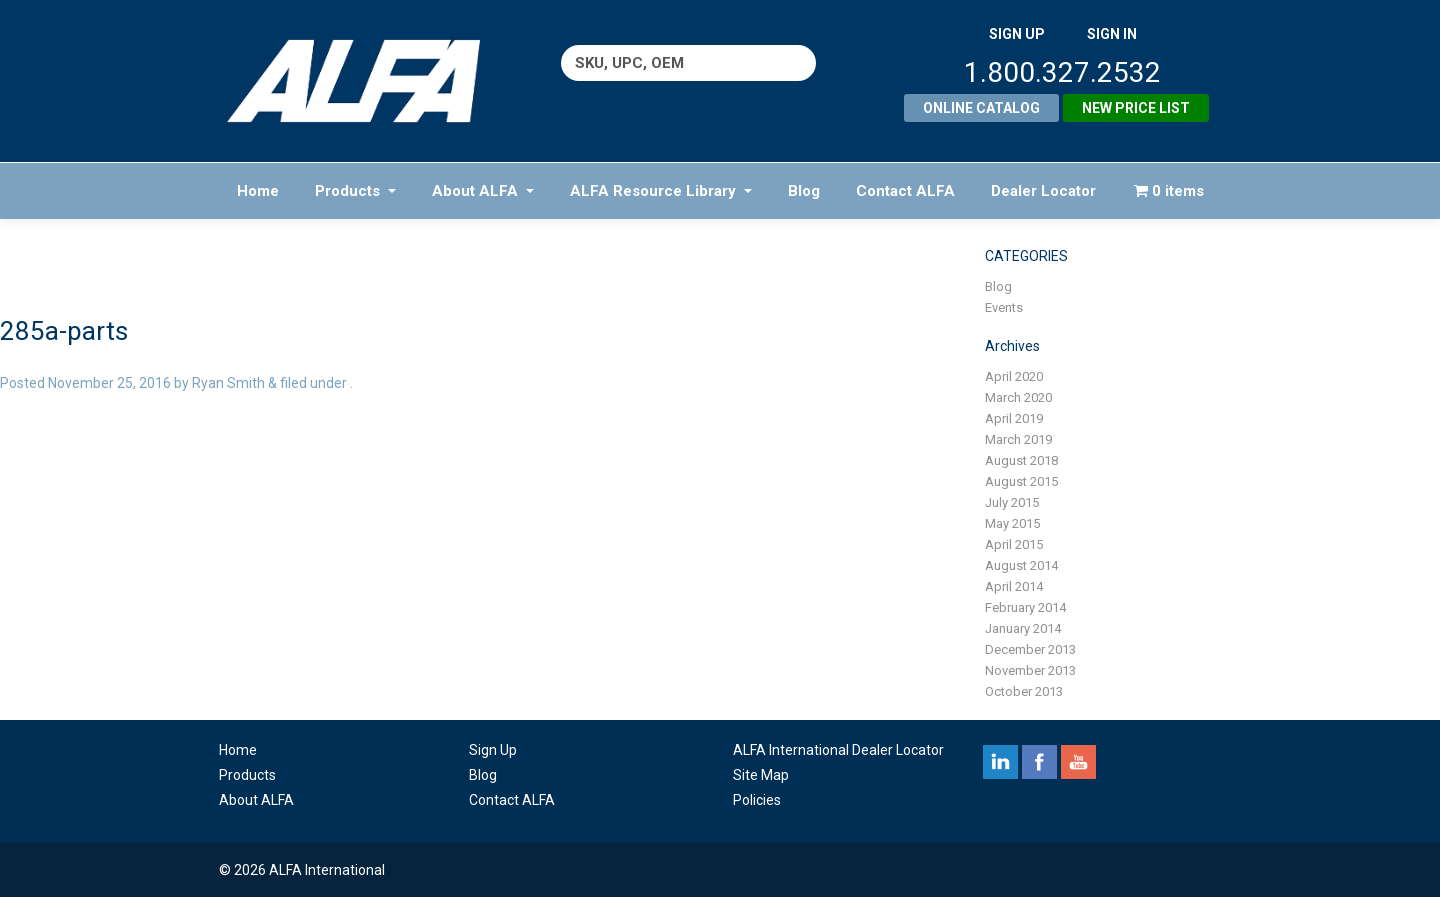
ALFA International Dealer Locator (838, 750)
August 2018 (1021, 460)
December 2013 (1030, 649)
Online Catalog (981, 108)
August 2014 (1021, 565)
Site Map (761, 775)
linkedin (1000, 762)
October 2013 (1024, 691)
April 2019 (1014, 418)
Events (1004, 307)
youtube (1078, 762)
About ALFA (483, 191)
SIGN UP (1017, 34)
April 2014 (1014, 586)
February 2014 (1025, 607)
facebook (1039, 762)
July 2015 (1012, 502)
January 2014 (1023, 628)
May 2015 (1012, 523)
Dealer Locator (1043, 191)
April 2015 (1014, 544)
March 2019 (1018, 439)
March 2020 (1018, 397)
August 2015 (1021, 481)
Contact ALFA (905, 191)
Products (355, 191)
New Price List (1136, 108)
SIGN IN (1112, 34)
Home (258, 191)
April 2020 (1014, 376)
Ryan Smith (228, 383)
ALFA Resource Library (661, 191)
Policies (757, 800)
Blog (804, 191)
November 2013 (1030, 670)
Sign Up (493, 750)
